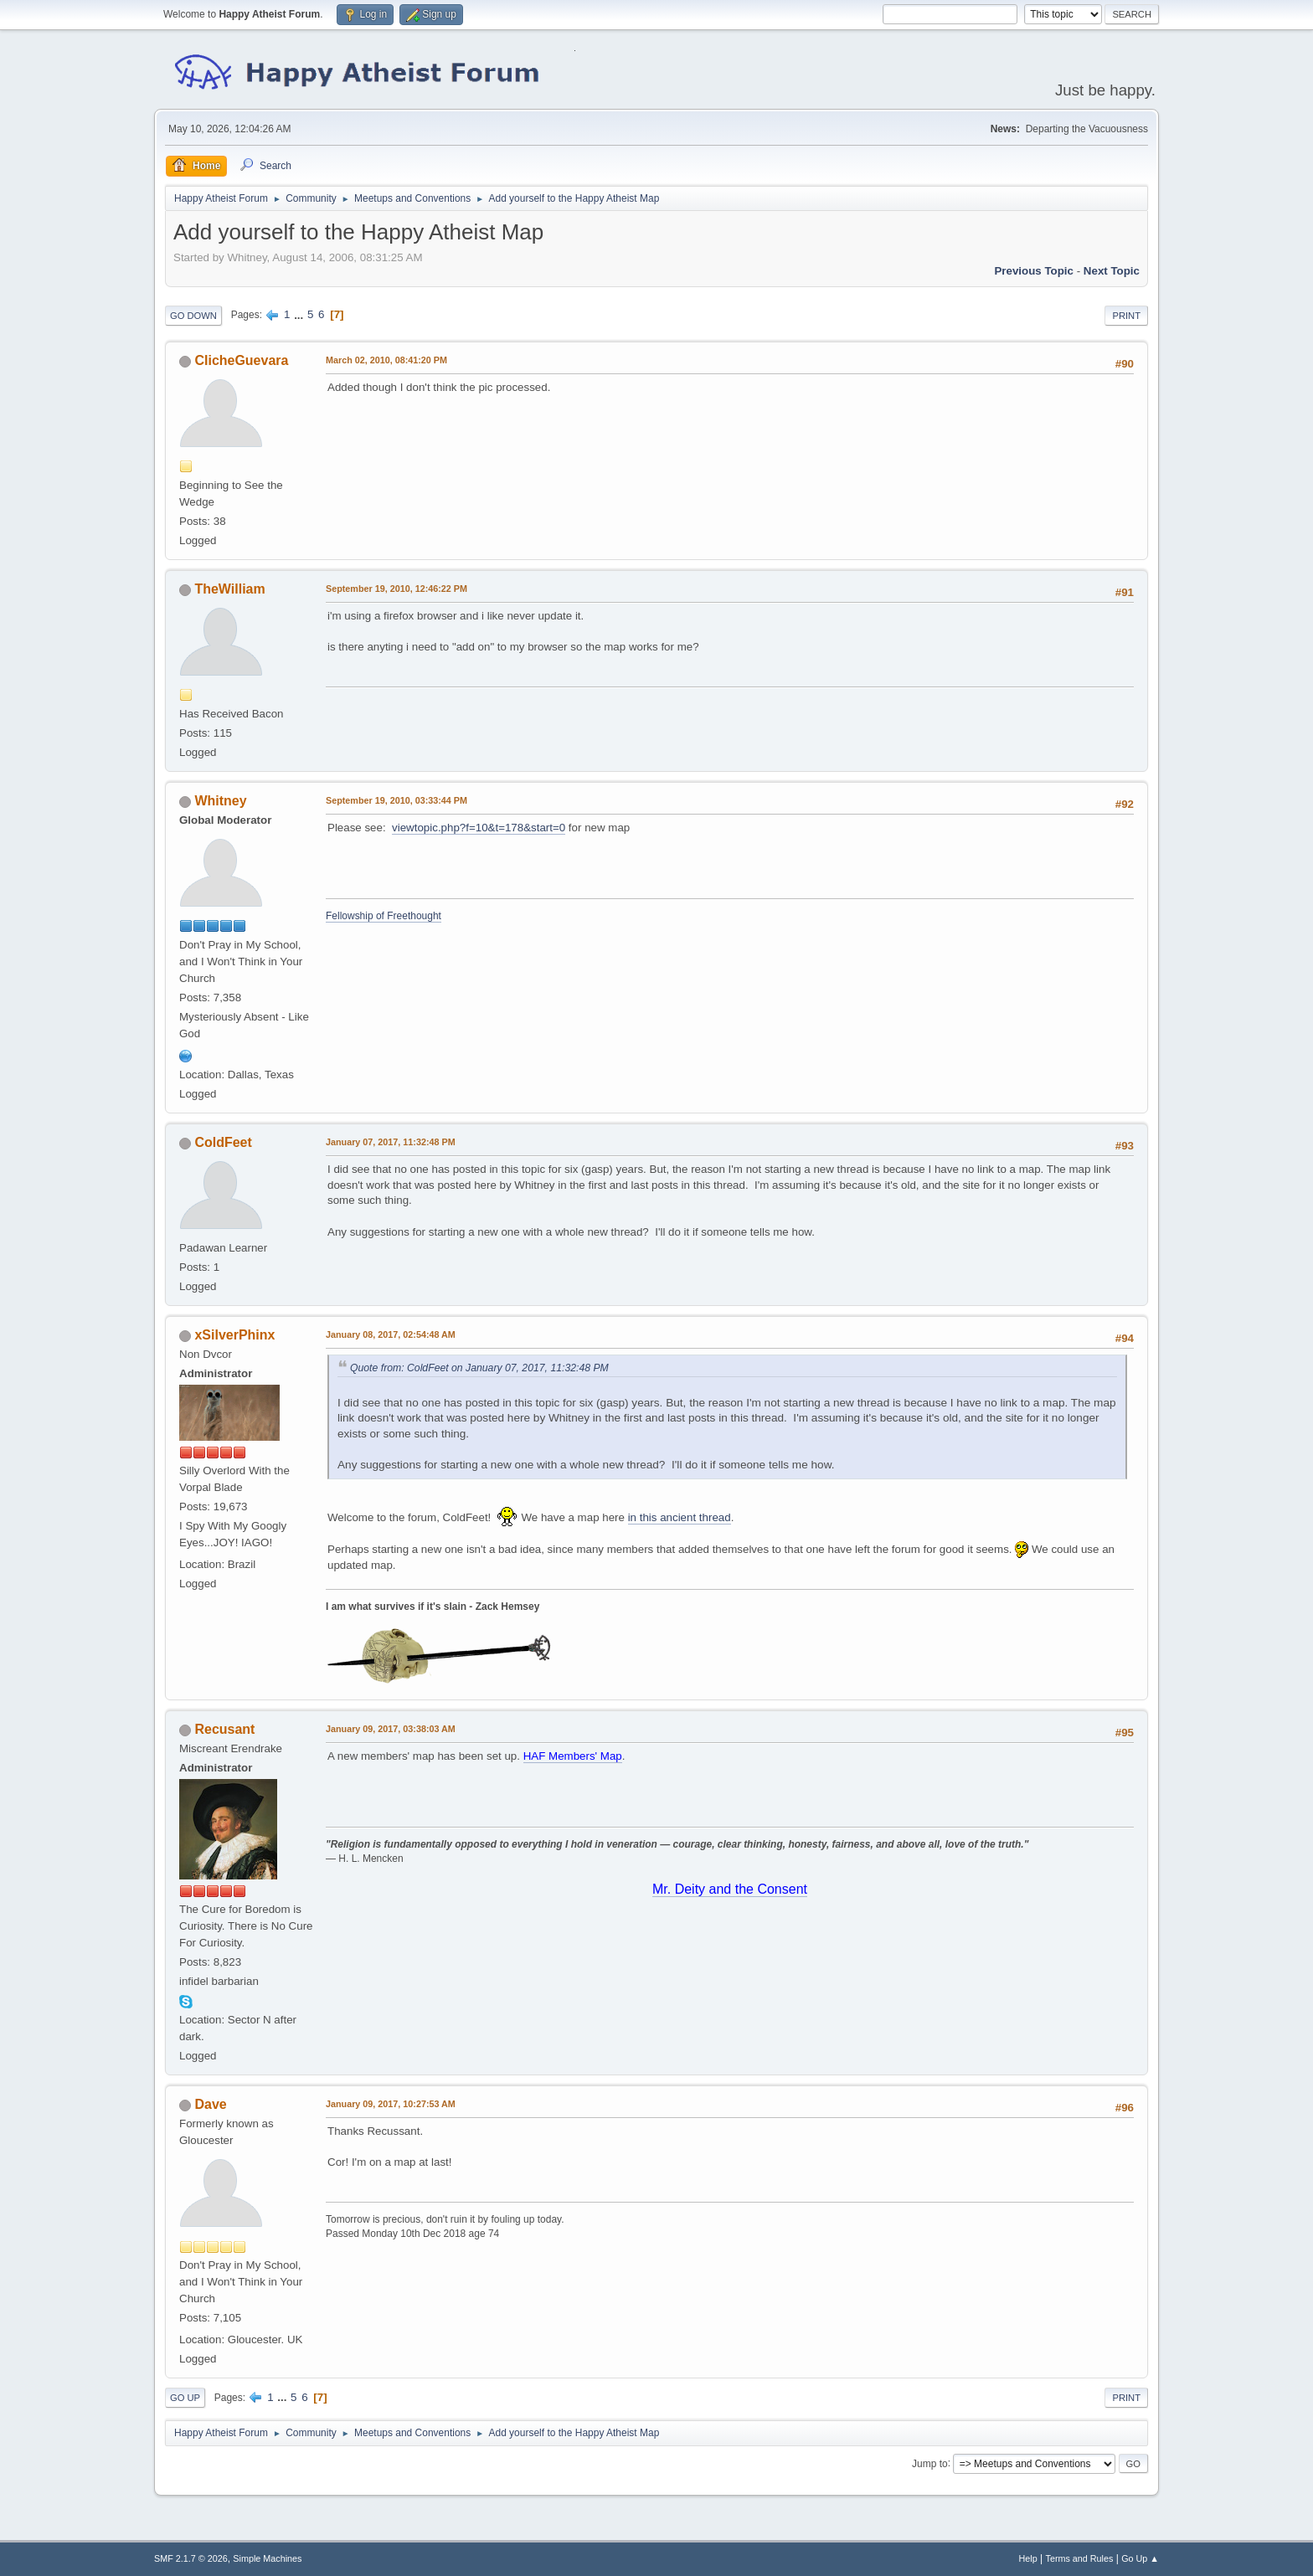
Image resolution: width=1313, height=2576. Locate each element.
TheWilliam (229, 589)
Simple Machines (267, 2558)
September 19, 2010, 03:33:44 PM (396, 800)
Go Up (185, 2398)
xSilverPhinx (234, 1335)
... (300, 314)
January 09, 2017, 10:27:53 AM (391, 2104)
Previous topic (1034, 271)
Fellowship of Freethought (383, 916)
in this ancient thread (679, 1517)
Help (1028, 2558)
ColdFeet (222, 1142)
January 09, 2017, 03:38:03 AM (391, 1729)
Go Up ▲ (1140, 2558)
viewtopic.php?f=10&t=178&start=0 (478, 827)
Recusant (224, 1729)
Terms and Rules (1080, 2558)
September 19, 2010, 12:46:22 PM (396, 589)
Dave (210, 2104)
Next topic (1112, 271)
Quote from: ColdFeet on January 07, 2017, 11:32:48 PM (479, 1368)
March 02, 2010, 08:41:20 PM (386, 360)
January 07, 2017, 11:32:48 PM (391, 1142)
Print (1126, 316)
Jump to (930, 2463)
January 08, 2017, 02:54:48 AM (391, 1334)
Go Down (193, 316)
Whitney (220, 801)
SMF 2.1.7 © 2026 (191, 2558)
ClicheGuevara (241, 360)
